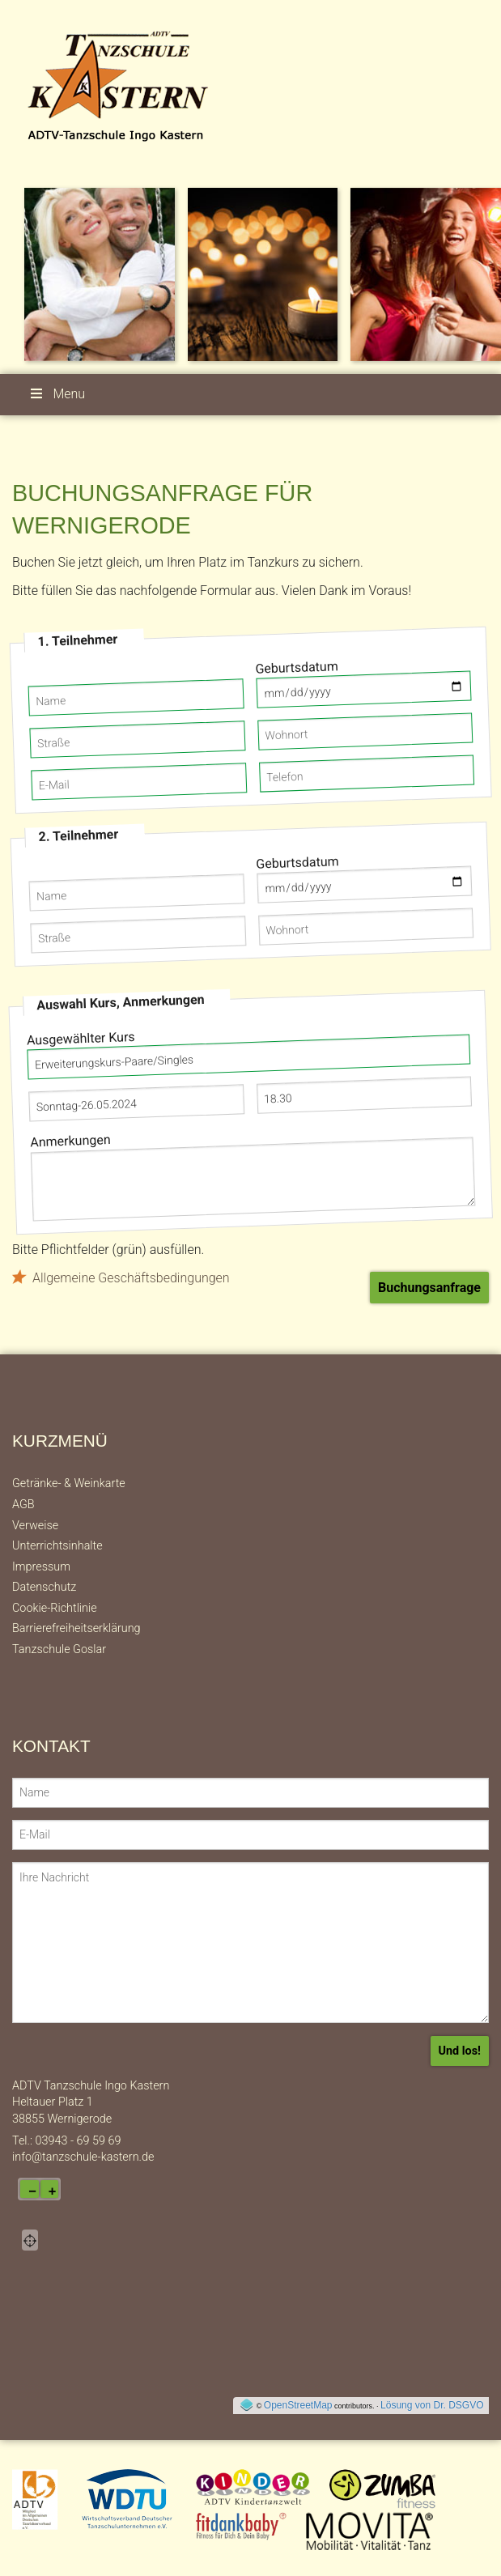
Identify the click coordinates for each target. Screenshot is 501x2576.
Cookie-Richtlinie (54, 1608)
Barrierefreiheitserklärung (76, 1628)
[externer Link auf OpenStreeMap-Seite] (246, 2405)
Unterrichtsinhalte (57, 1546)
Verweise (35, 1525)
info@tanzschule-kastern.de (83, 2157)
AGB (23, 1504)
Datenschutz (44, 1587)
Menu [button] (56, 394)
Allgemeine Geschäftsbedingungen (131, 1278)
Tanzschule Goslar (59, 1649)
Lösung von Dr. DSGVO (431, 2405)
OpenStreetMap (298, 2405)
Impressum (41, 1567)
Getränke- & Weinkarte (68, 1483)
